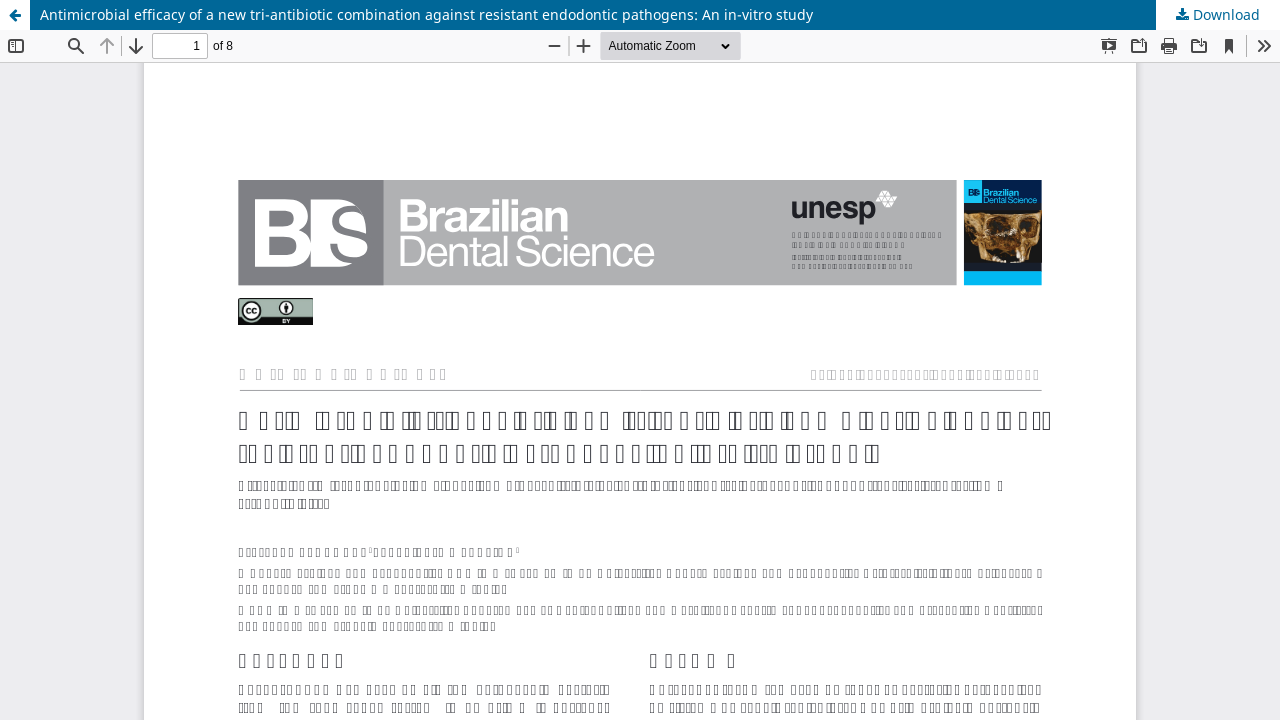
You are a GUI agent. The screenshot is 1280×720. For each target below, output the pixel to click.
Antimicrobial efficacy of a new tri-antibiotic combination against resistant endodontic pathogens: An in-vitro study (426, 14)
